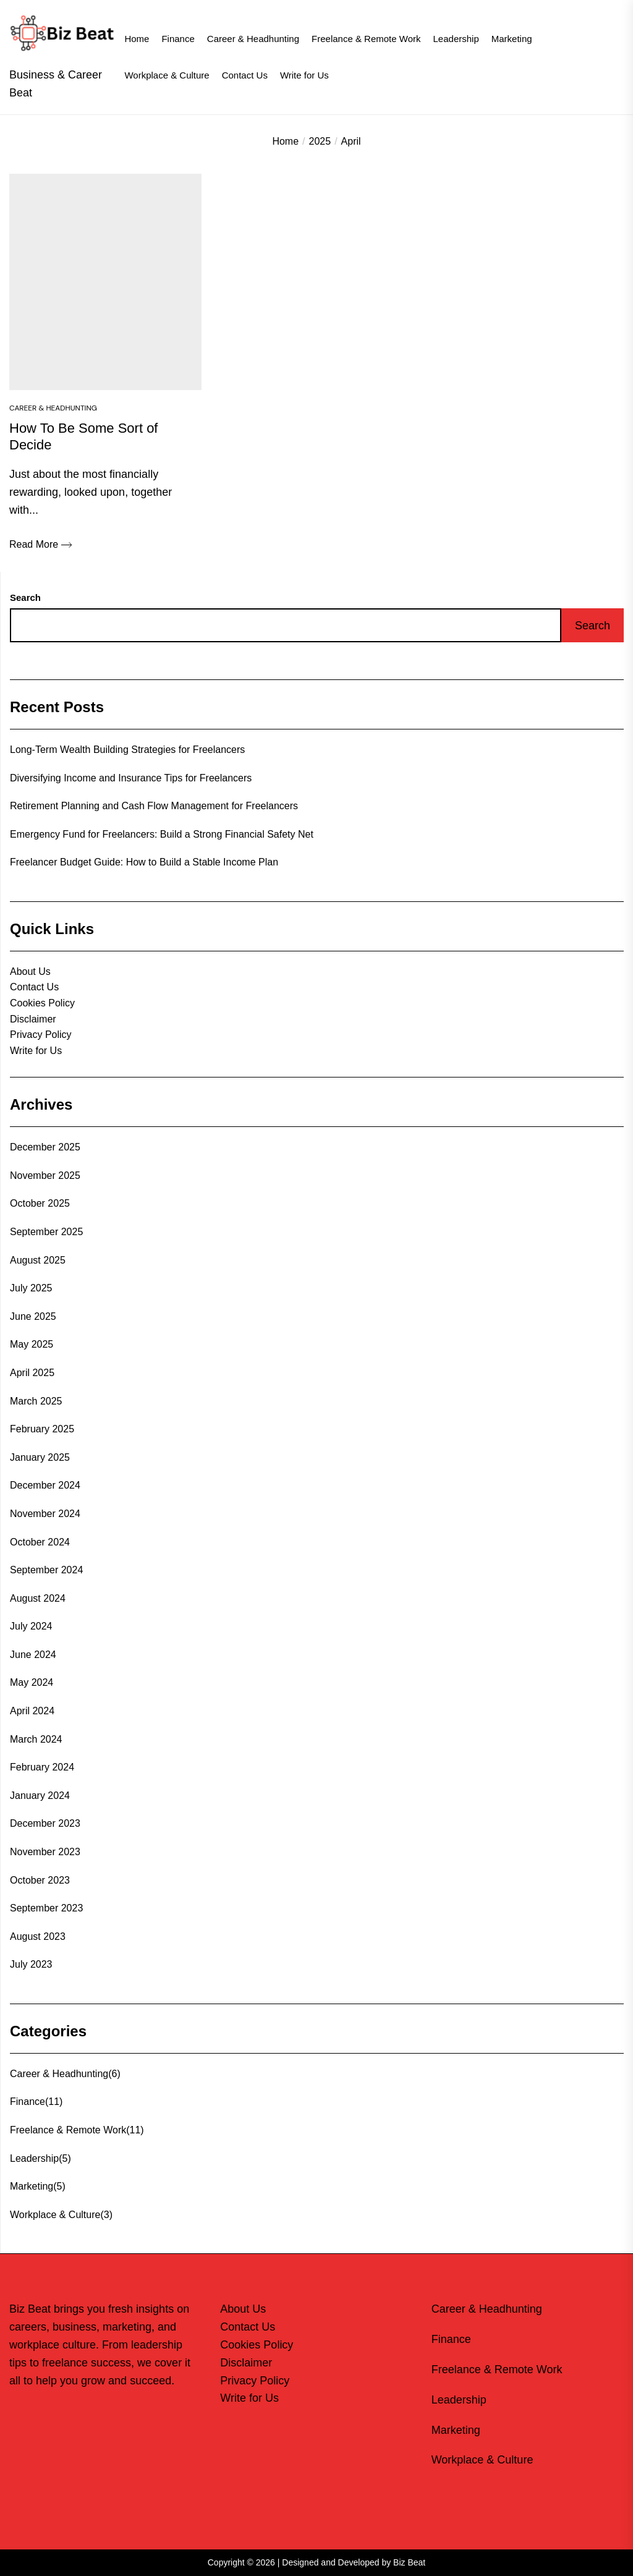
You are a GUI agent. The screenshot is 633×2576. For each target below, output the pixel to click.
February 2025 (42, 1429)
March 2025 (36, 1401)
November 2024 (45, 1513)
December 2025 (45, 1147)
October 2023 (40, 1880)
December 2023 (45, 1823)
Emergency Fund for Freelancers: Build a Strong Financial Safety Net (161, 834)
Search (25, 597)
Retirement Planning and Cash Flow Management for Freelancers (154, 806)
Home (136, 38)
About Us (30, 971)
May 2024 (31, 1682)
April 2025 (32, 1372)
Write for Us (304, 75)
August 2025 (38, 1260)
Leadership (456, 38)
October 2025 (40, 1203)
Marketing (511, 38)
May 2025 (31, 1344)
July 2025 (31, 1288)
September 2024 (46, 1570)
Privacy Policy (41, 1034)
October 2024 (40, 1542)
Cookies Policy (42, 1003)
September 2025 (46, 1231)
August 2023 (38, 1936)
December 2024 (45, 1485)
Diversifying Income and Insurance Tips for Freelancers (131, 778)
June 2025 (33, 1316)
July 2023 (31, 1964)
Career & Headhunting (253, 38)
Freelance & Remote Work (366, 38)
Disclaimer (33, 1019)
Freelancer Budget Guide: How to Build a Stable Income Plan (144, 862)
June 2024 (33, 1654)
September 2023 (46, 1908)
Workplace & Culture (166, 75)
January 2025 (40, 1457)
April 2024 (32, 1711)
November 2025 (45, 1175)
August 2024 (38, 1598)
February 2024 (42, 1767)
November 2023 (45, 1852)
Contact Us (245, 75)
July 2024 (31, 1626)
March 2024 (36, 1739)
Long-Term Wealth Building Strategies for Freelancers (127, 749)
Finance (177, 38)
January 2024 (40, 1795)
